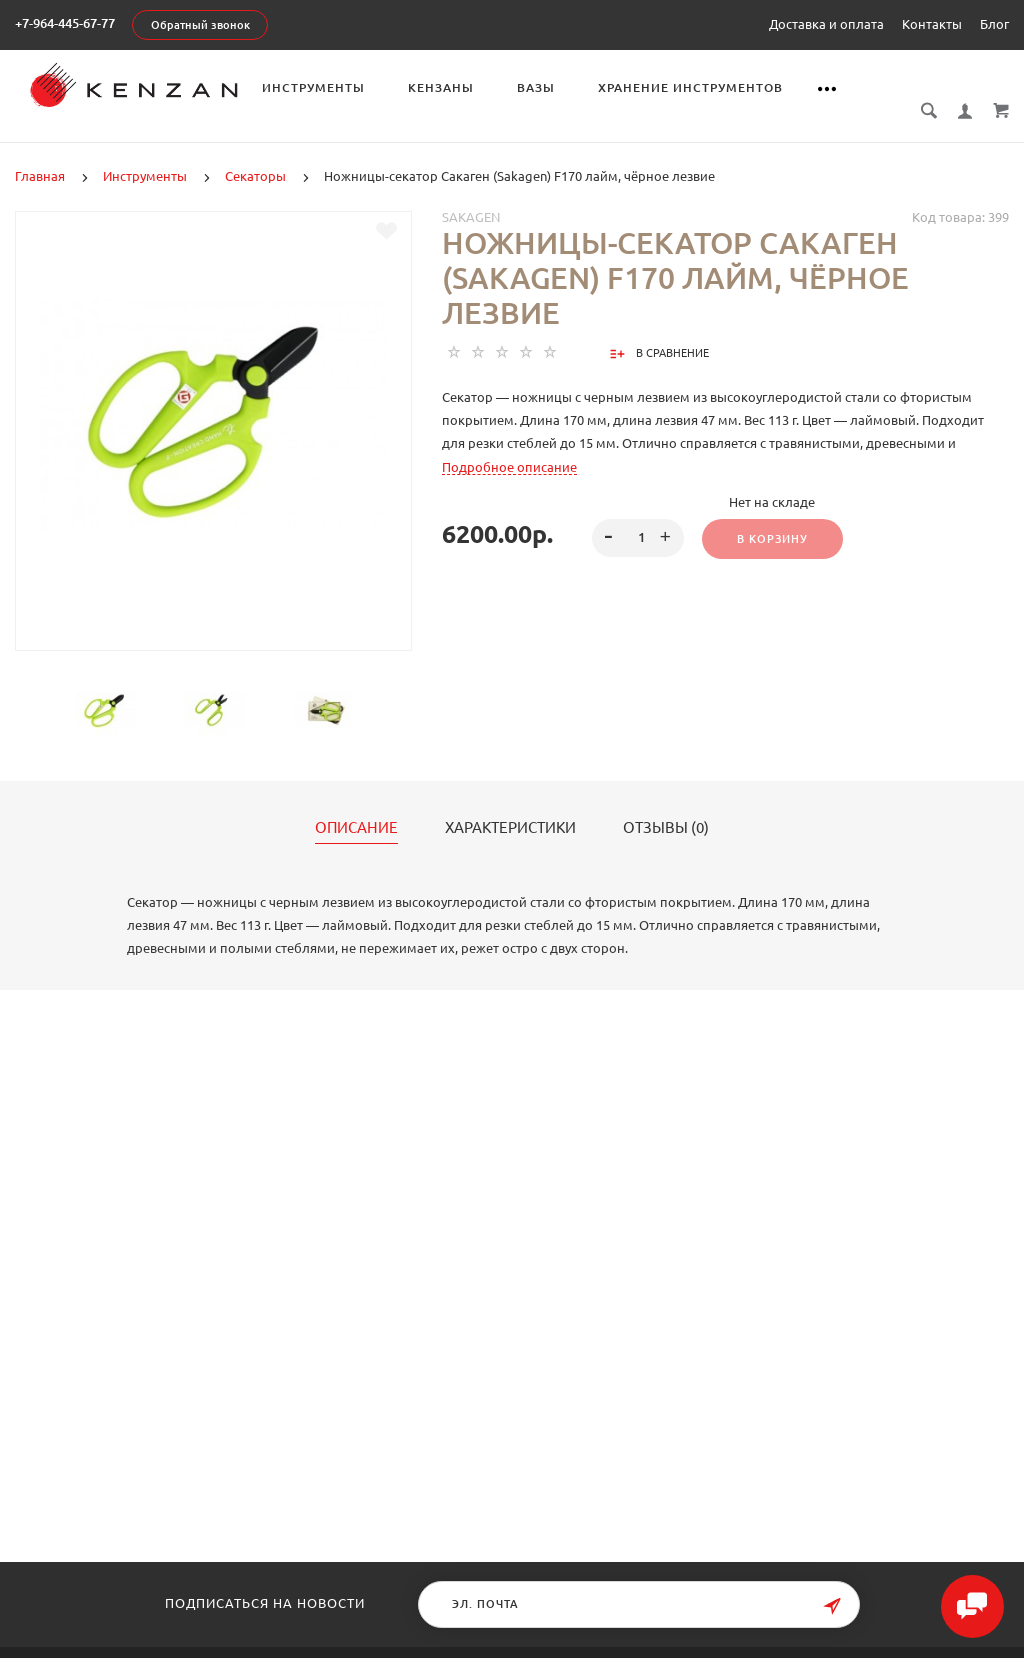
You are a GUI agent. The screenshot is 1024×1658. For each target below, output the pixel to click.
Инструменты (358, 87)
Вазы (581, 87)
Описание (356, 806)
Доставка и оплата (826, 24)
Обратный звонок (200, 25)
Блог (994, 24)
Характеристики (510, 806)
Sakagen (471, 195)
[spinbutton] (637, 516)
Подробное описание (509, 445)
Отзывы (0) (666, 806)
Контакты (932, 24)
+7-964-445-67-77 (65, 23)
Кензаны (486, 87)
